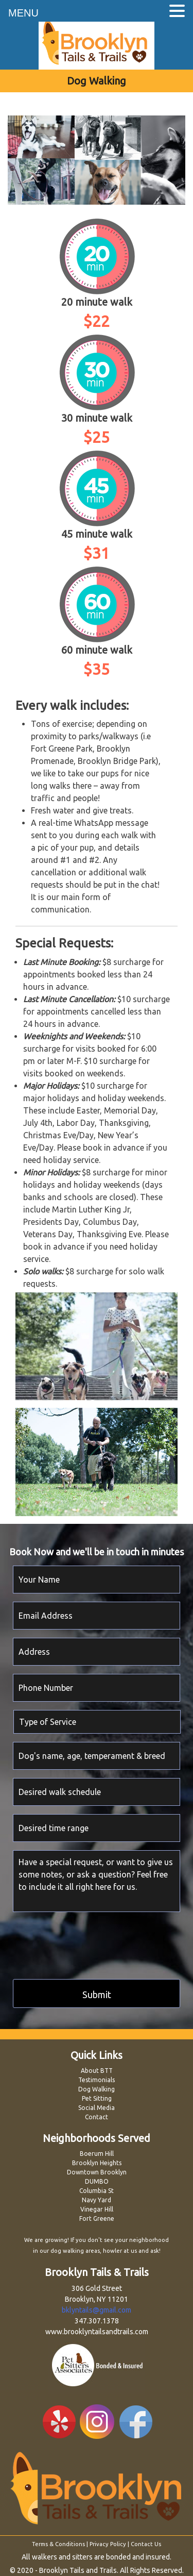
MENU (23, 13)
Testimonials (96, 2079)
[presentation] (91, 1942)
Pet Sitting (97, 2098)
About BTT (97, 2070)
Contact (96, 2117)
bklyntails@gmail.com (96, 2310)
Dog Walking (96, 2089)
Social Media (96, 2107)
